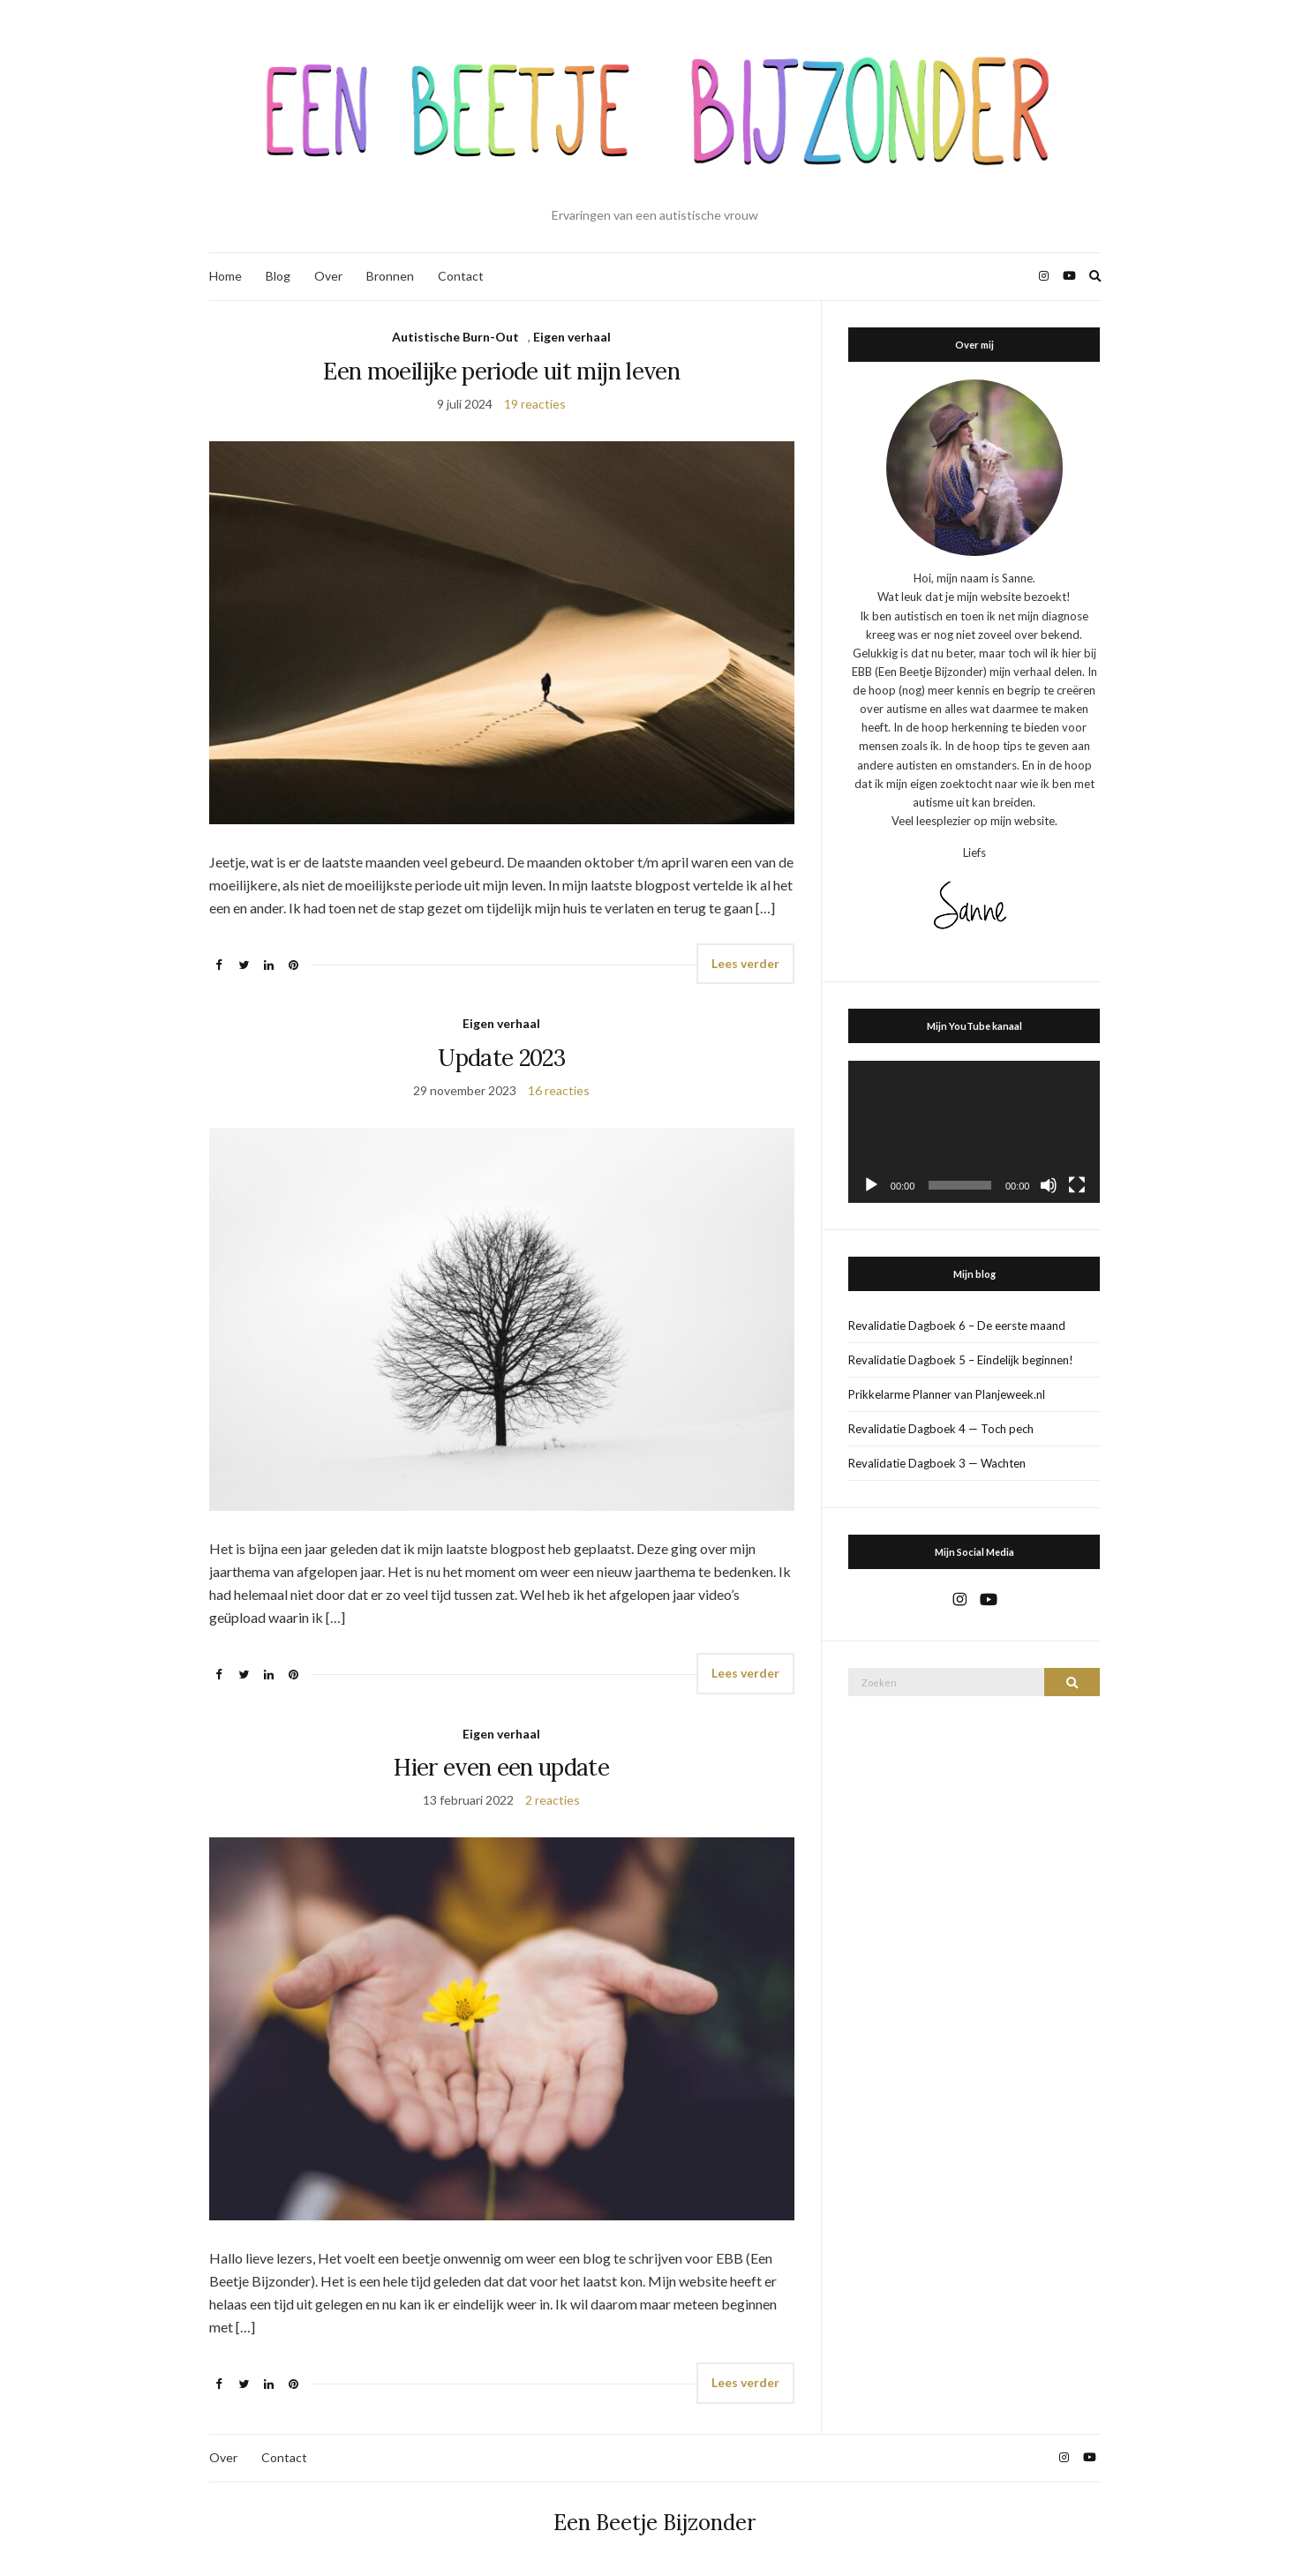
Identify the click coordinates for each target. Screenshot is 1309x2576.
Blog (278, 275)
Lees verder (745, 963)
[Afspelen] (871, 1185)
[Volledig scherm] (1077, 1185)
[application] (974, 1132)
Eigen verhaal (572, 336)
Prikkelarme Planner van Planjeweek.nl (946, 1394)
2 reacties (552, 1799)
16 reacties (559, 1090)
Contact (461, 275)
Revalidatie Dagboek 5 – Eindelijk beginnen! (960, 1360)
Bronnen (390, 275)
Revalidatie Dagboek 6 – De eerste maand (956, 1325)
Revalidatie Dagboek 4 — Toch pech (941, 1429)
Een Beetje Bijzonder (654, 2522)
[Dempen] (1048, 1185)
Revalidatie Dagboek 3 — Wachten (937, 1463)
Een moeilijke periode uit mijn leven (501, 371)
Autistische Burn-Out (455, 336)
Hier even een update (501, 1767)
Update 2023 (501, 1057)
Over (328, 275)
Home (225, 275)
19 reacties (535, 403)
